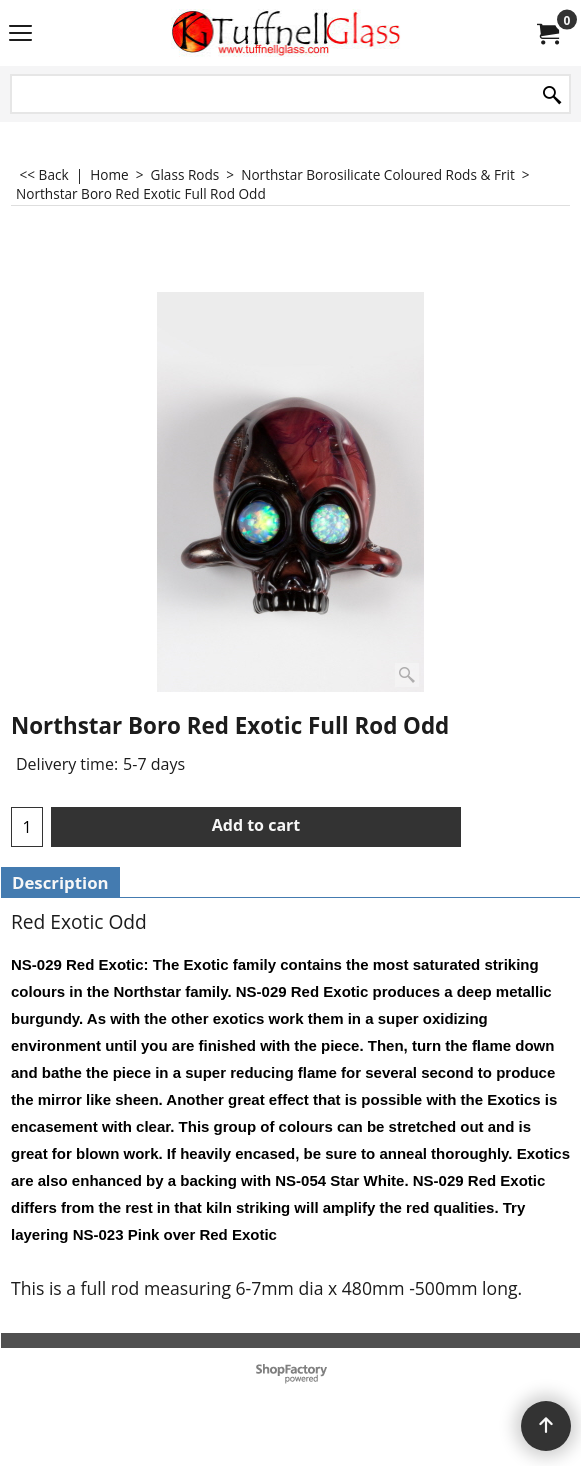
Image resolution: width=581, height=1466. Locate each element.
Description (60, 882)
